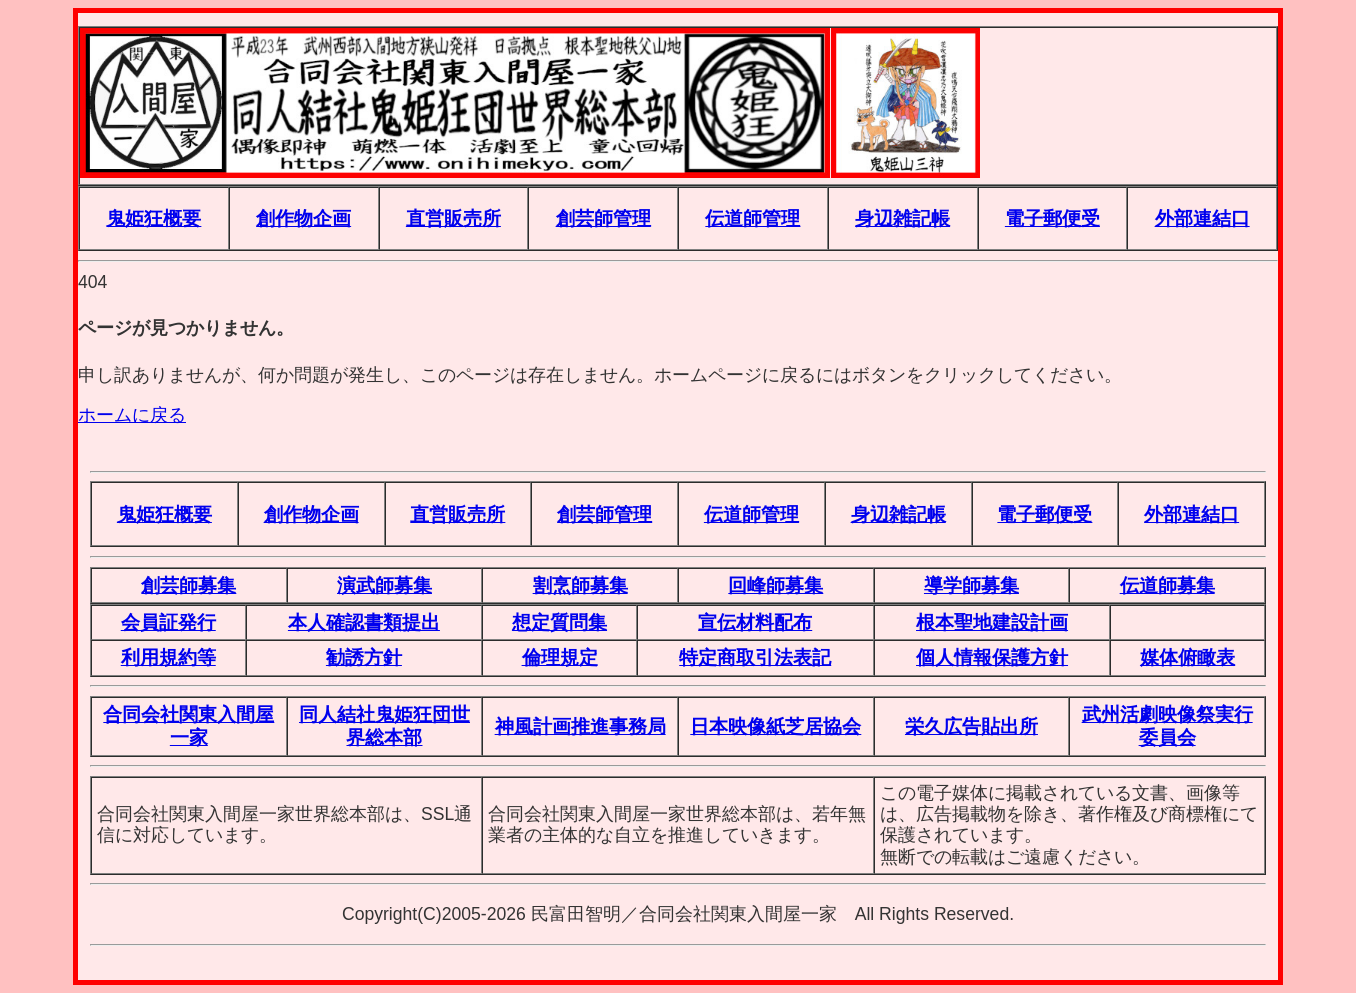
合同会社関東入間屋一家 (188, 725)
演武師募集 (384, 585)
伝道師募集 (1167, 585)
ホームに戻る (132, 415)
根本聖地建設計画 (992, 622)
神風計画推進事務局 (580, 726)
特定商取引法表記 (755, 657)
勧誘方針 (364, 657)
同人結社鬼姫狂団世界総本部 (384, 725)
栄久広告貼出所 (971, 726)
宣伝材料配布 (755, 622)
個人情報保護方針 (992, 657)
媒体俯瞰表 (1187, 657)
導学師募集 (971, 585)
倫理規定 (560, 657)
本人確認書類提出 (364, 622)
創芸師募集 (188, 585)
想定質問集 (559, 622)
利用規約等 (168, 657)
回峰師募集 (775, 585)
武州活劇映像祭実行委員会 (1167, 725)
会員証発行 (168, 622)
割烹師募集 (580, 585)
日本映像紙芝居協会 (775, 726)
